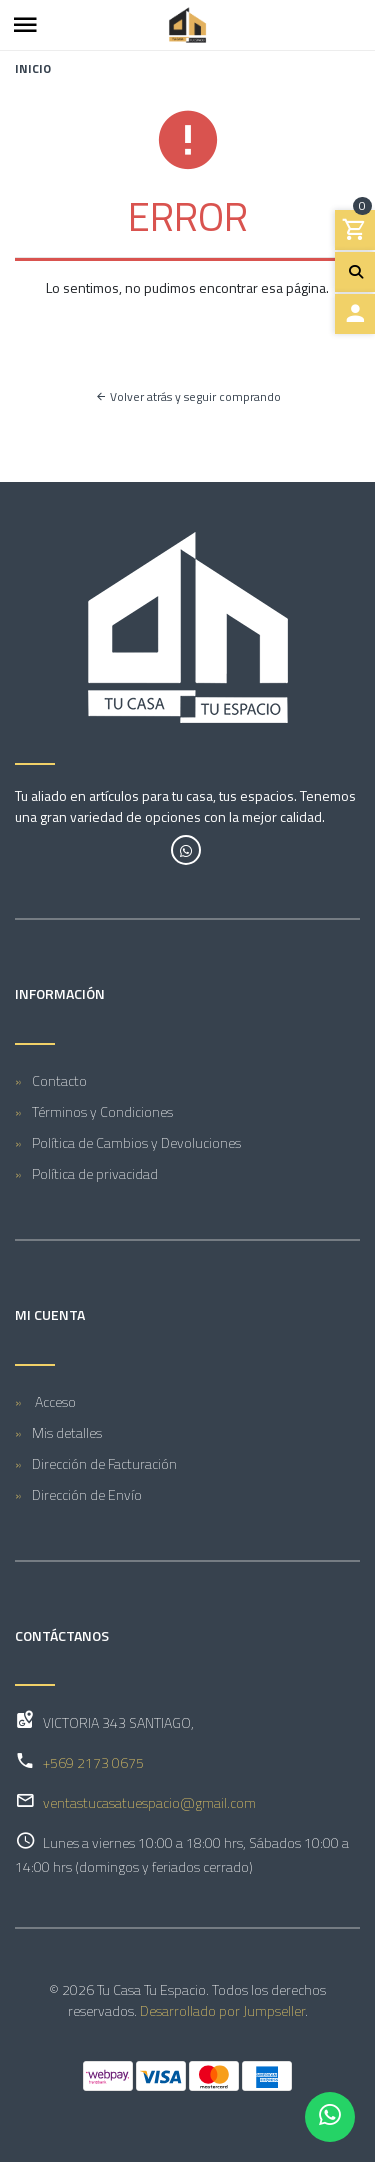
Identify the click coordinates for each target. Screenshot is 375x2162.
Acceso (54, 1401)
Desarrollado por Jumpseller (222, 2010)
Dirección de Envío (87, 1494)
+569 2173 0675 (93, 1762)
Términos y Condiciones (102, 1111)
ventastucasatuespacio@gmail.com (149, 1802)
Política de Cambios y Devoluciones (136, 1142)
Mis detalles (67, 1432)
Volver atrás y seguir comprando (188, 396)
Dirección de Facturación (104, 1463)
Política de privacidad (95, 1173)
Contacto (59, 1080)
